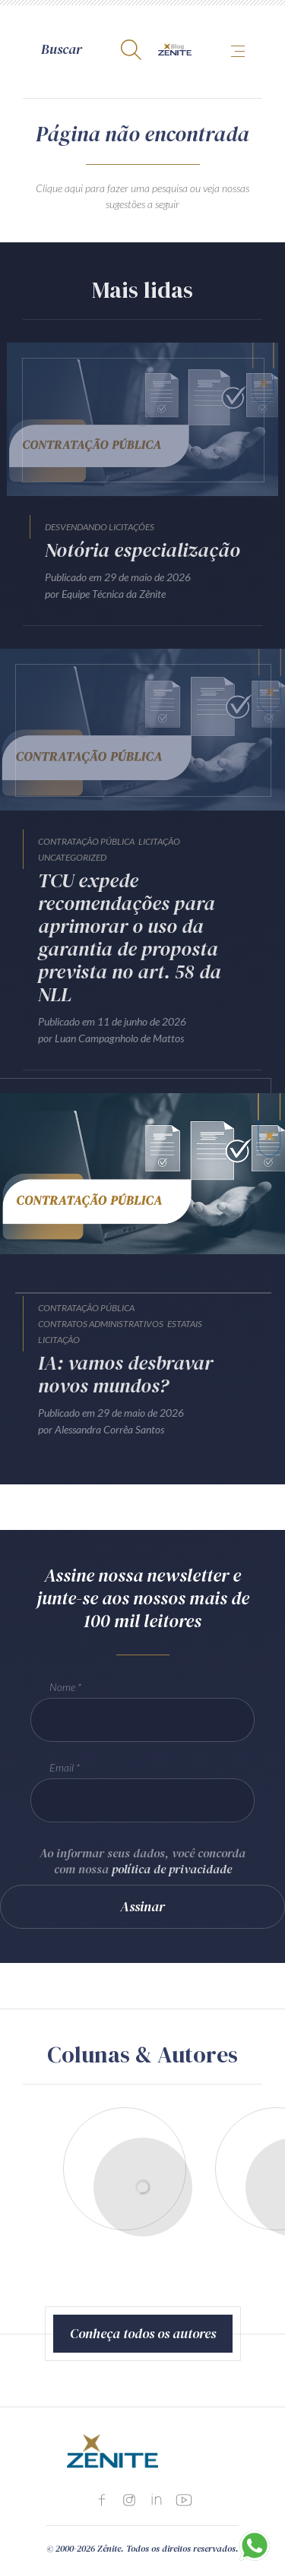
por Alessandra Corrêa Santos (101, 1429)
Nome (62, 1686)
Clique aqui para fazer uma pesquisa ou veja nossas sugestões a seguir (142, 196)
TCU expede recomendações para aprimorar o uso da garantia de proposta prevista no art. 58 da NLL (129, 937)
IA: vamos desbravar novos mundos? (125, 1374)
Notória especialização (142, 550)
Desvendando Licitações (99, 527)
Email (61, 1767)
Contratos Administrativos (100, 1323)
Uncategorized (72, 857)
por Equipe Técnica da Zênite (105, 593)
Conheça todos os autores (143, 2333)
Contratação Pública (86, 841)
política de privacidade (172, 1868)
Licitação (159, 841)
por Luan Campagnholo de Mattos (111, 1038)
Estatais (184, 1323)
